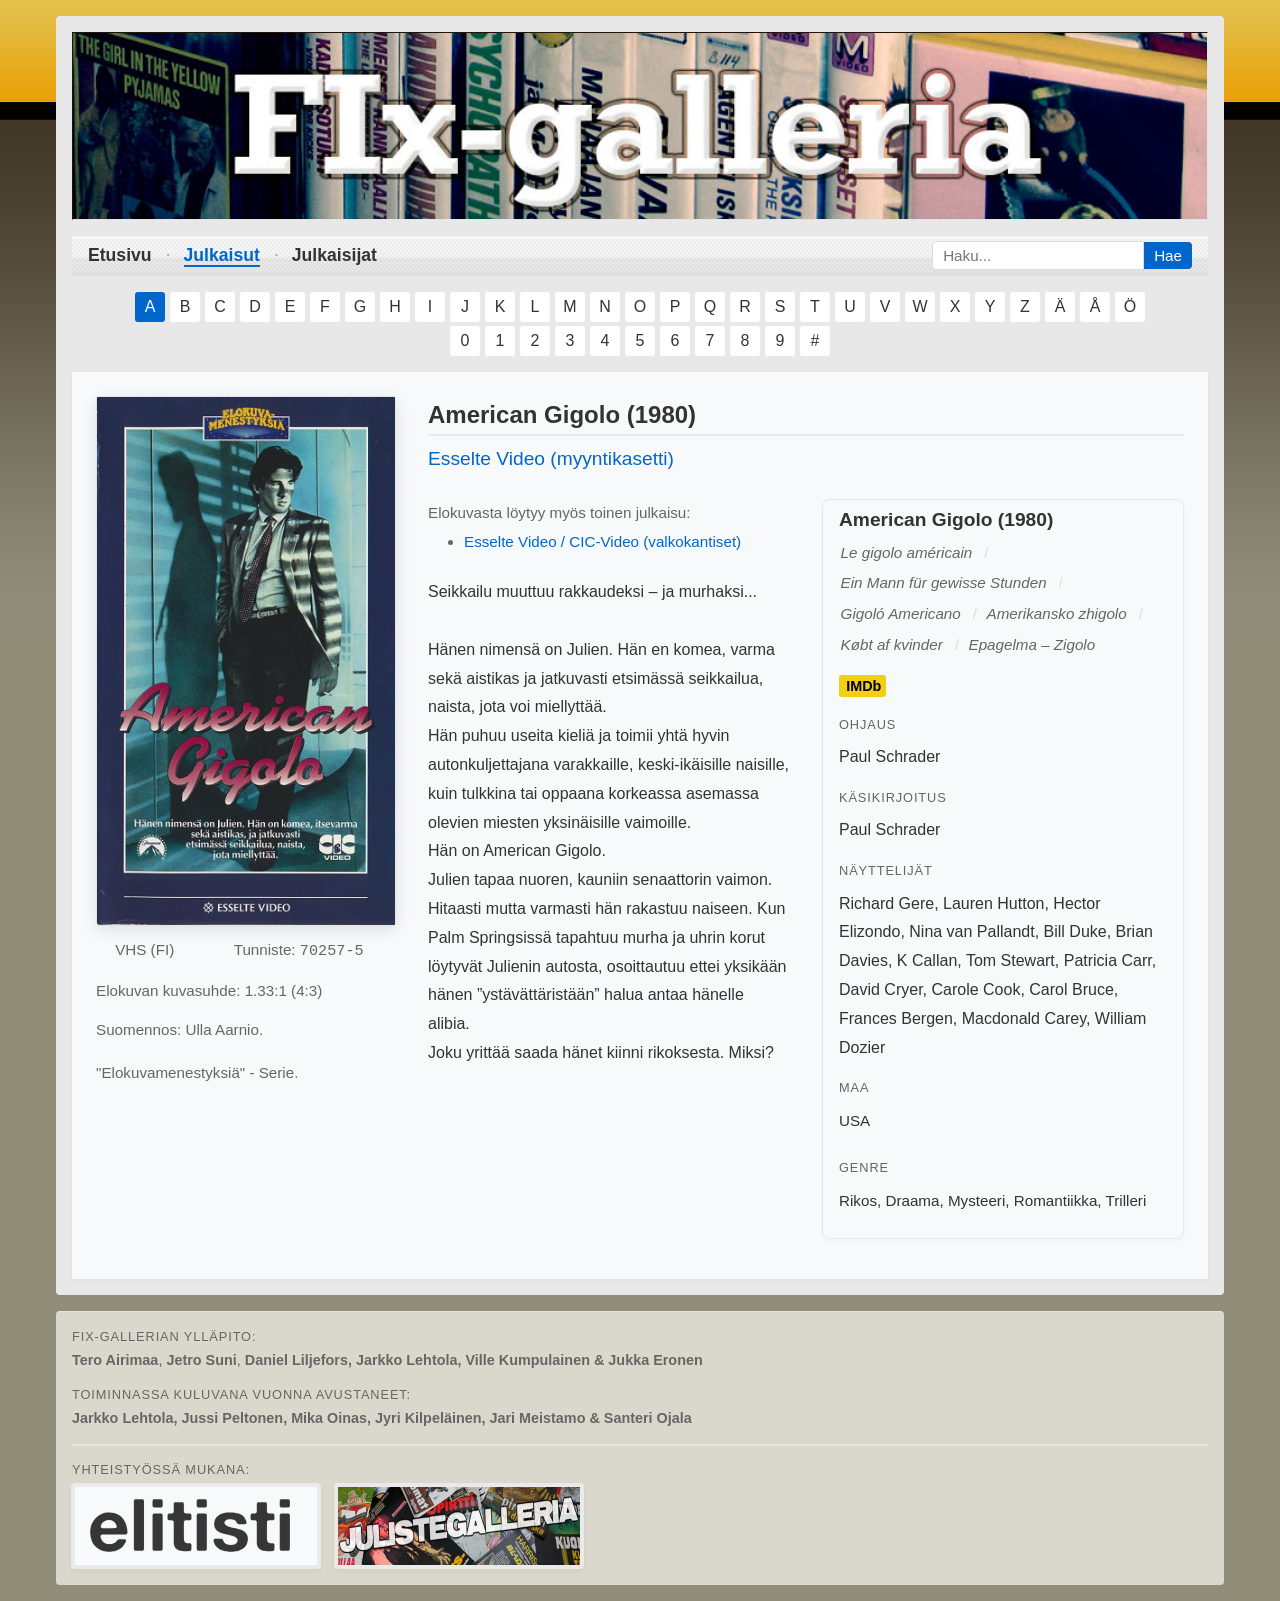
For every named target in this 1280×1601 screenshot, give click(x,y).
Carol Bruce (1071, 989)
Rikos (858, 1200)
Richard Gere (886, 903)
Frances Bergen (896, 1018)
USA (854, 1120)
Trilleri (1126, 1200)
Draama (912, 1200)
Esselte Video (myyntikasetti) (551, 458)
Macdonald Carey (1024, 1018)
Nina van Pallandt (971, 931)
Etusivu (120, 255)
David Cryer (881, 989)
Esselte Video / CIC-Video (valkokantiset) (602, 541)
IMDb (863, 686)
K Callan (927, 960)
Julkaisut (222, 255)
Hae (1168, 255)
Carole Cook (975, 989)
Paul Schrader (889, 756)
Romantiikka (1056, 1200)
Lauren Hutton (993, 903)
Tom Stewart (1010, 960)
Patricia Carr (1108, 960)
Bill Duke (1075, 931)
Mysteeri (976, 1200)
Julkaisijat (334, 255)
